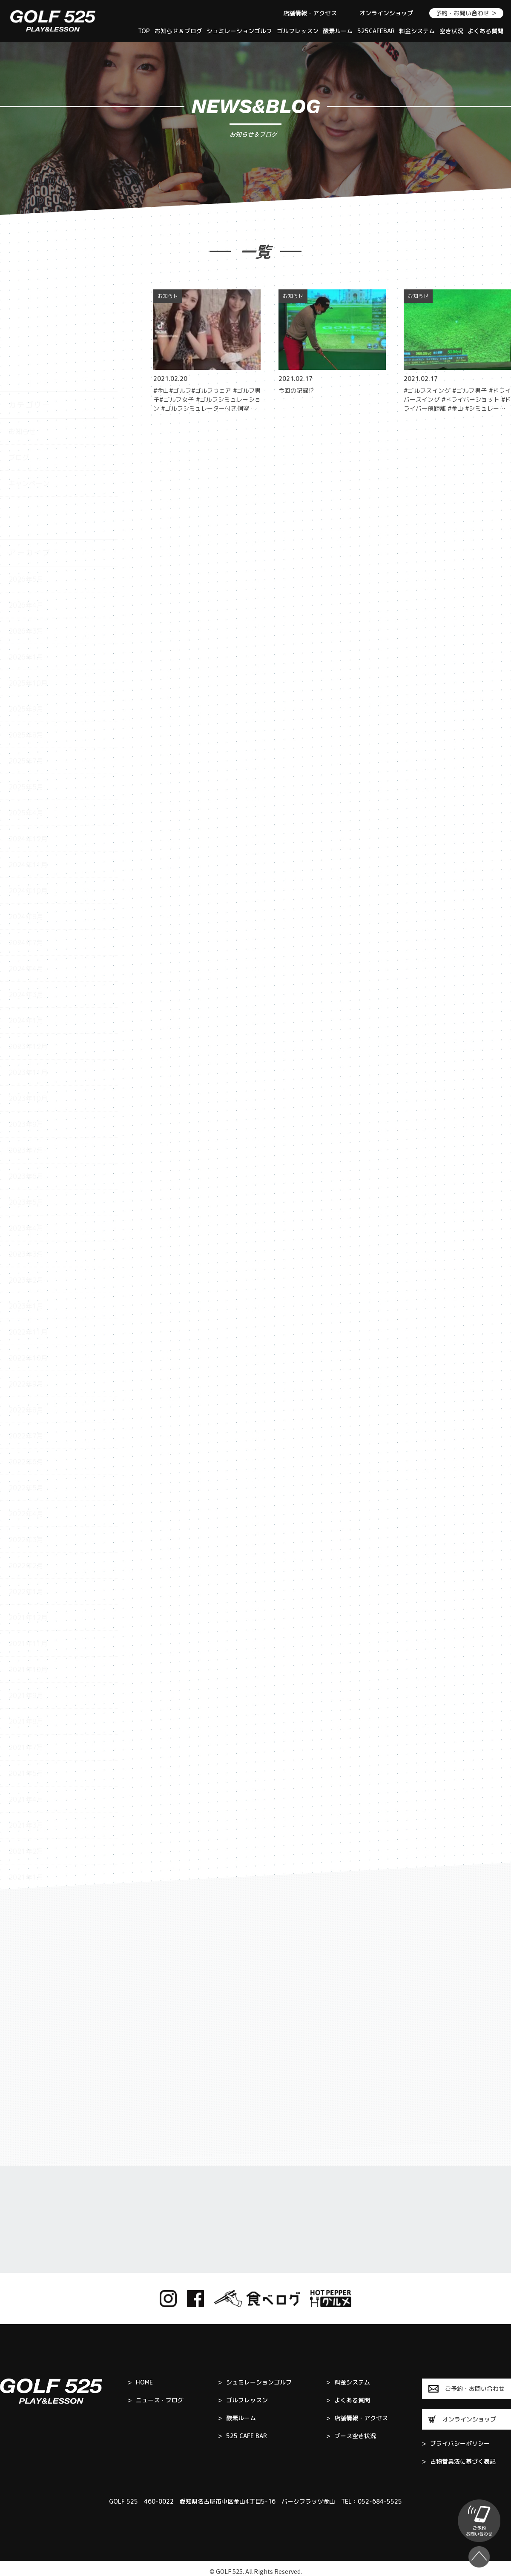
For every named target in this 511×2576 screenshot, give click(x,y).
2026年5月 (26, 483)
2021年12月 (28, 1522)
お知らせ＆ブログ (178, 31)
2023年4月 (26, 1132)
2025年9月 (26, 613)
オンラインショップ (386, 13)
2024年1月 (26, 924)
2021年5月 (26, 1677)
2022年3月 (26, 1444)
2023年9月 (26, 1028)
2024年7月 (26, 847)
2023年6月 (26, 1080)
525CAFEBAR (376, 31)
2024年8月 (26, 821)
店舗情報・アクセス (310, 13)
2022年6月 (26, 1366)
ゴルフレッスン (298, 31)
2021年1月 (26, 1781)
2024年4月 (26, 873)
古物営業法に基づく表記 (459, 2461)
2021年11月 (28, 1547)
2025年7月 (26, 665)
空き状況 (451, 31)
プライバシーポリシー (456, 2443)
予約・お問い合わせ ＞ (466, 13)
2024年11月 (28, 769)
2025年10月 (28, 587)
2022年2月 (26, 1470)
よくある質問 (485, 31)
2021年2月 (26, 1755)
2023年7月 (26, 1054)
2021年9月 (26, 1599)
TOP (144, 31)
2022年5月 (26, 1392)
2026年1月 (26, 561)
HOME (140, 2382)
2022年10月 (28, 1262)
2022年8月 (26, 1314)
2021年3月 (26, 1729)
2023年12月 (28, 950)
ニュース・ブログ (156, 2400)
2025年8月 (26, 639)
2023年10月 (28, 1002)
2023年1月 (26, 1210)
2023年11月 (28, 976)
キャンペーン (29, 387)
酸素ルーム (338, 31)
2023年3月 (26, 1158)
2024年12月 (28, 743)
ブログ (19, 361)
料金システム (417, 31)
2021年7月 (26, 1651)
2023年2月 (26, 1184)
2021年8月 (26, 1625)
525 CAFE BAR (242, 2436)
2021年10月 (28, 1573)
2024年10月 (28, 795)
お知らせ (22, 335)
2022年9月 (26, 1288)
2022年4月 (26, 1418)
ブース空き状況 (351, 2436)
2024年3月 (26, 898)
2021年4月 (26, 1703)
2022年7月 (26, 1340)
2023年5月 (26, 1106)
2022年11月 (28, 1236)
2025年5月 (26, 691)
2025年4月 (26, 717)
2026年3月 (26, 535)
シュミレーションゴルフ (239, 31)
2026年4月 (26, 509)
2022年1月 (26, 1496)
